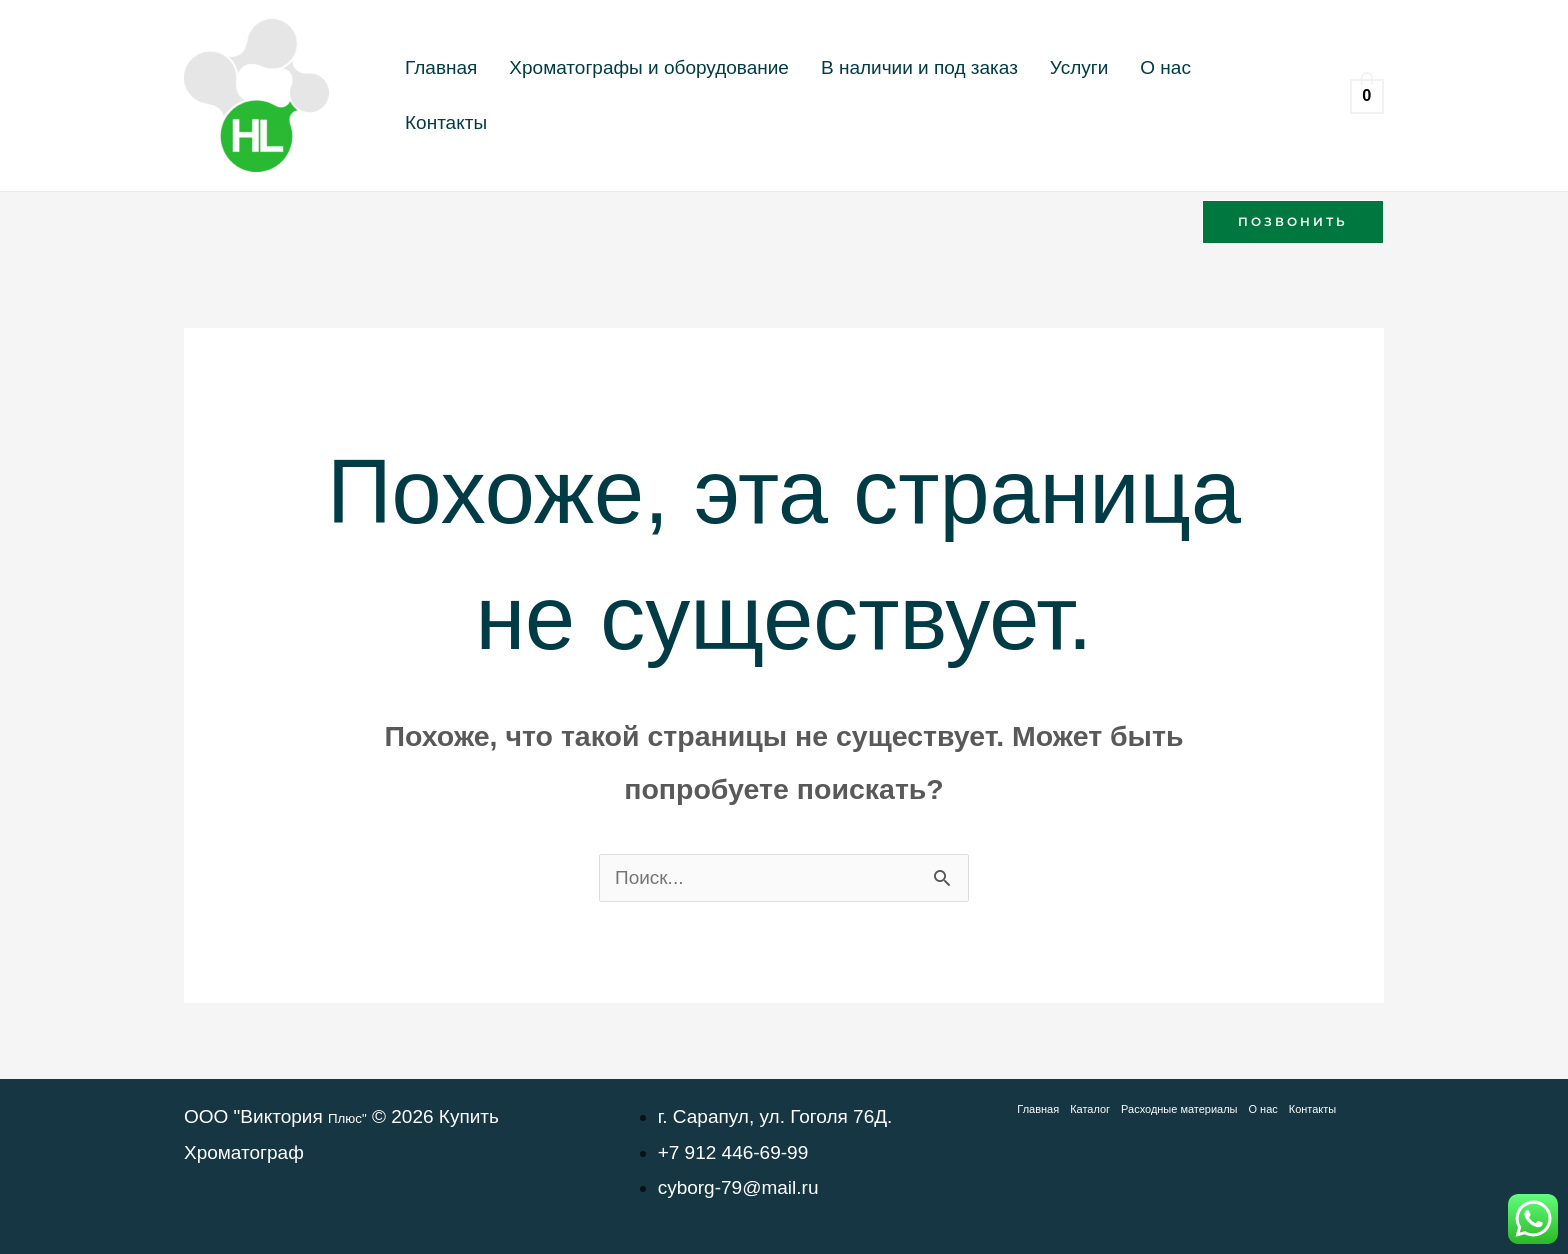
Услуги (1023, 95)
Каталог (1090, 1109)
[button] (1293, 222)
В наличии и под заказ (879, 95)
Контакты (1176, 95)
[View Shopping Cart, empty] (1367, 95)
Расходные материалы (1179, 1109)
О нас (1093, 95)
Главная (433, 95)
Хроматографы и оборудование (625, 95)
